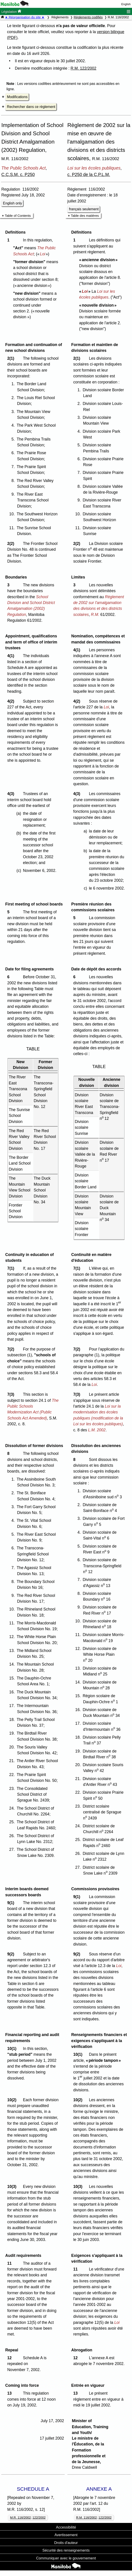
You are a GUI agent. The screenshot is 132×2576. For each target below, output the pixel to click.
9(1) (11, 1903)
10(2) (13, 2100)
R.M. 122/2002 (83, 68)
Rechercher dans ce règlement (31, 107)
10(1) (13, 2048)
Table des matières (85, 215)
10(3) (13, 2186)
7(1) (11, 1268)
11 (10, 2263)
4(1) (11, 656)
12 (10, 2358)
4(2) (11, 701)
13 (10, 2393)
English (126, 4)
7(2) (11, 1349)
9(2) (11, 1954)
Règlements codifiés (88, 17)
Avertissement (66, 2535)
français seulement (84, 209)
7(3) (11, 1394)
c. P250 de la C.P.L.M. (88, 174)
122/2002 (39, 2517)
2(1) (11, 358)
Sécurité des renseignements (66, 2550)
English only (12, 203)
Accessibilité (66, 2527)
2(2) (11, 543)
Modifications (17, 97)
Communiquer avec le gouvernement (66, 2558)
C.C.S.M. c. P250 (18, 174)
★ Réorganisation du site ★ (24, 17)
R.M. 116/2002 (86, 2517)
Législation (11, 11)
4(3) (11, 793)
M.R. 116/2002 (20, 2517)
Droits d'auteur (66, 2543)
